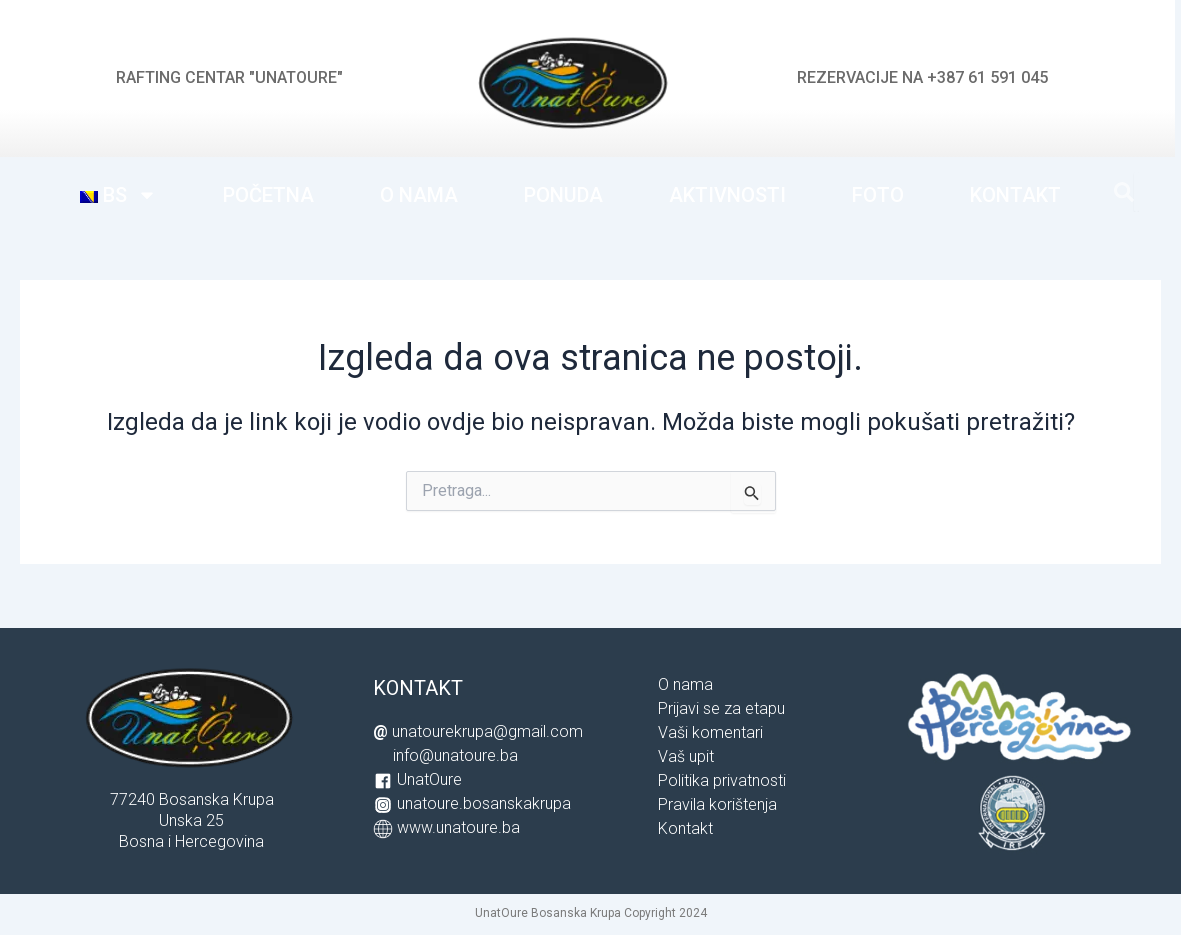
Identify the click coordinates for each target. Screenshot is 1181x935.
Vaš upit (686, 756)
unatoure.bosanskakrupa (484, 803)
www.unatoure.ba (458, 827)
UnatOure (429, 779)
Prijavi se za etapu (721, 708)
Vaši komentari (710, 732)
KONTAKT (1015, 195)
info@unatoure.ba (455, 755)
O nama (685, 684)
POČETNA (268, 195)
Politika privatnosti (722, 780)
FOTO (878, 195)
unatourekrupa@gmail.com (487, 731)
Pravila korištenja (717, 804)
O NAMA (419, 195)
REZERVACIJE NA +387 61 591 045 (922, 77)
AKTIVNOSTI (727, 195)
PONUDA (563, 195)
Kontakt (685, 828)
